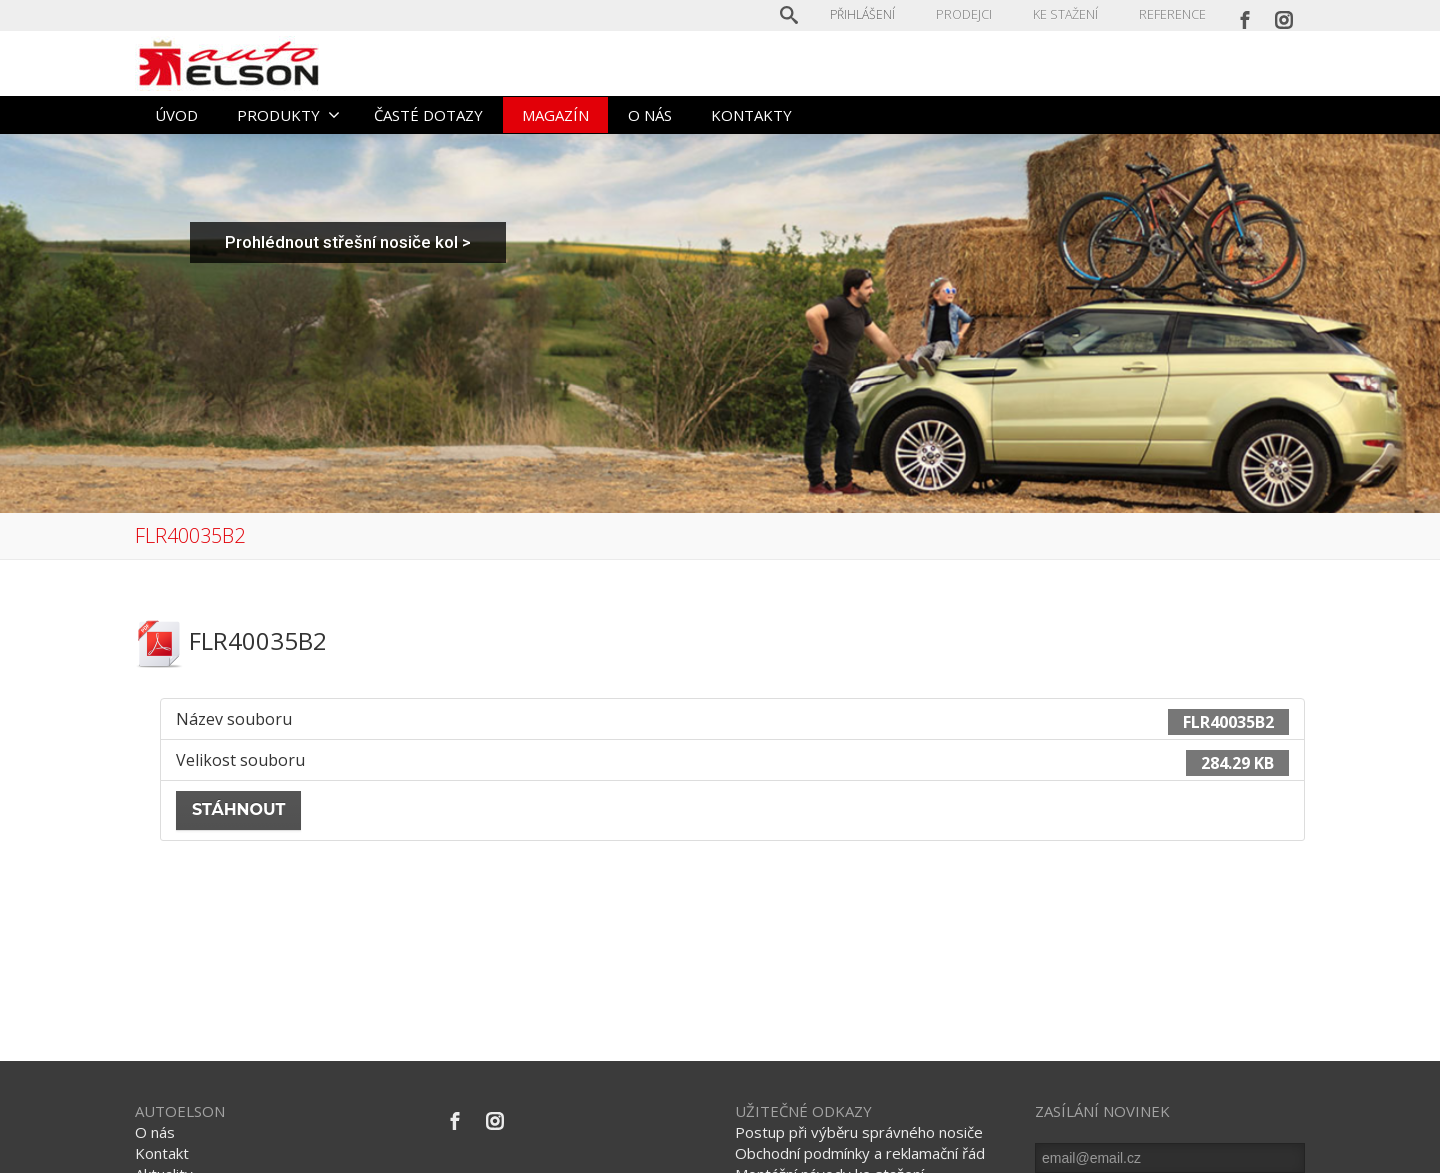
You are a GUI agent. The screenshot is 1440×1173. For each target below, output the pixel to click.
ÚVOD (176, 115)
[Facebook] (1245, 15)
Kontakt (162, 1153)
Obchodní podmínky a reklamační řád (860, 1153)
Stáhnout (238, 809)
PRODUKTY (288, 115)
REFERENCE (1172, 14)
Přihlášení (864, 14)
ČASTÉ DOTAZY (428, 115)
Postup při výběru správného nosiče (859, 1132)
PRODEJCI (965, 14)
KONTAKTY (751, 115)
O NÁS (650, 115)
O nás (155, 1132)
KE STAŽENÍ (1066, 14)
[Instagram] (1284, 15)
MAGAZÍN (555, 115)
